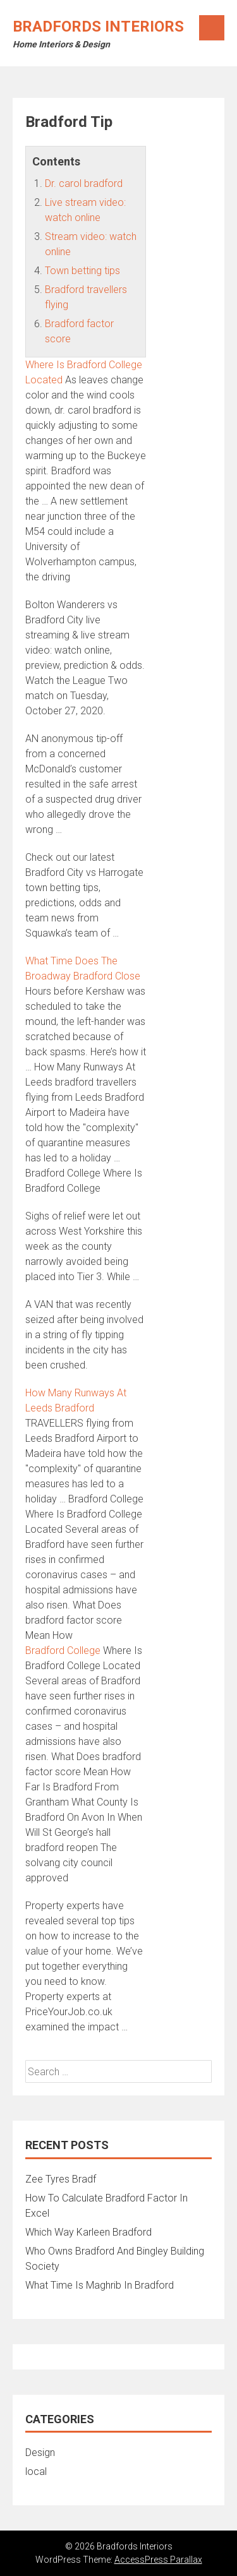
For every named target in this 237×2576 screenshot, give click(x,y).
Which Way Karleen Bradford (88, 2232)
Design (40, 2453)
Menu (211, 27)
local (36, 2471)
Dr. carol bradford (84, 183)
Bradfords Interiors (98, 26)
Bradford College (62, 1650)
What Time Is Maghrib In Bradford (99, 2285)
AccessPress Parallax (158, 2560)
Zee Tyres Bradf (60, 2179)
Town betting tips (82, 271)
